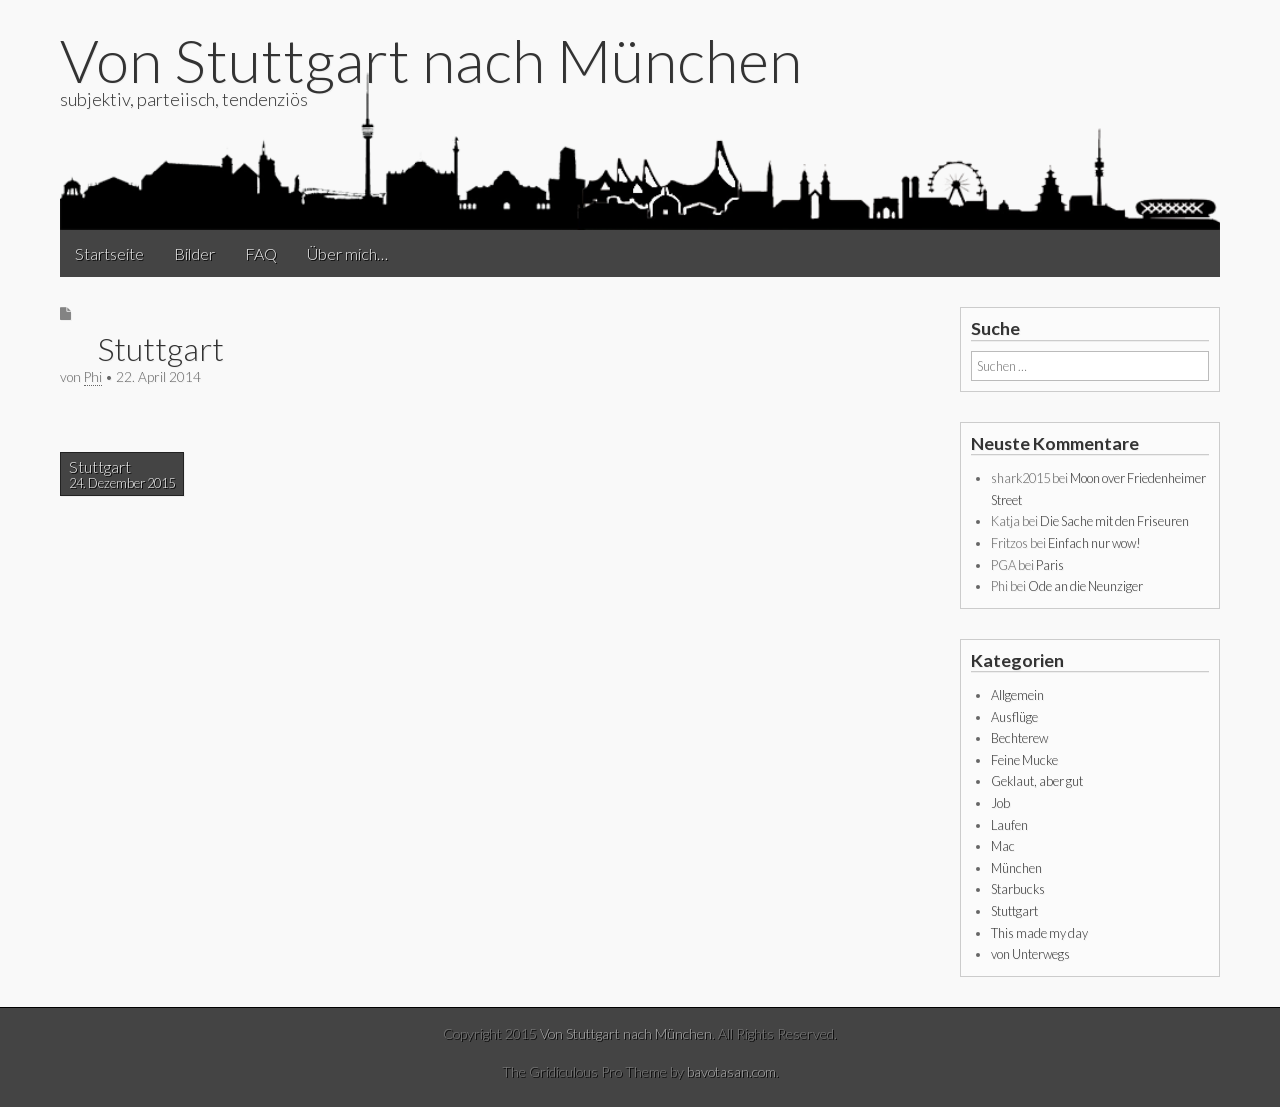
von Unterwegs (1030, 954)
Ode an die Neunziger (1085, 586)
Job (1000, 803)
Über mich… (347, 253)
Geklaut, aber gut (1037, 781)
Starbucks (1018, 889)
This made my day (1039, 933)
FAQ (261, 253)
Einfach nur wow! (1094, 543)
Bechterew (1019, 738)
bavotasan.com (731, 1071)
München (1016, 868)
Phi (93, 377)
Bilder (194, 253)
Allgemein (1017, 695)
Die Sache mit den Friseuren (1114, 521)
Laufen (1009, 825)
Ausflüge (1014, 717)
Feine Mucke (1024, 760)
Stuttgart (122, 474)
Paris (1050, 565)
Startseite (109, 253)
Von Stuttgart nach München (431, 60)
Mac (1003, 846)
